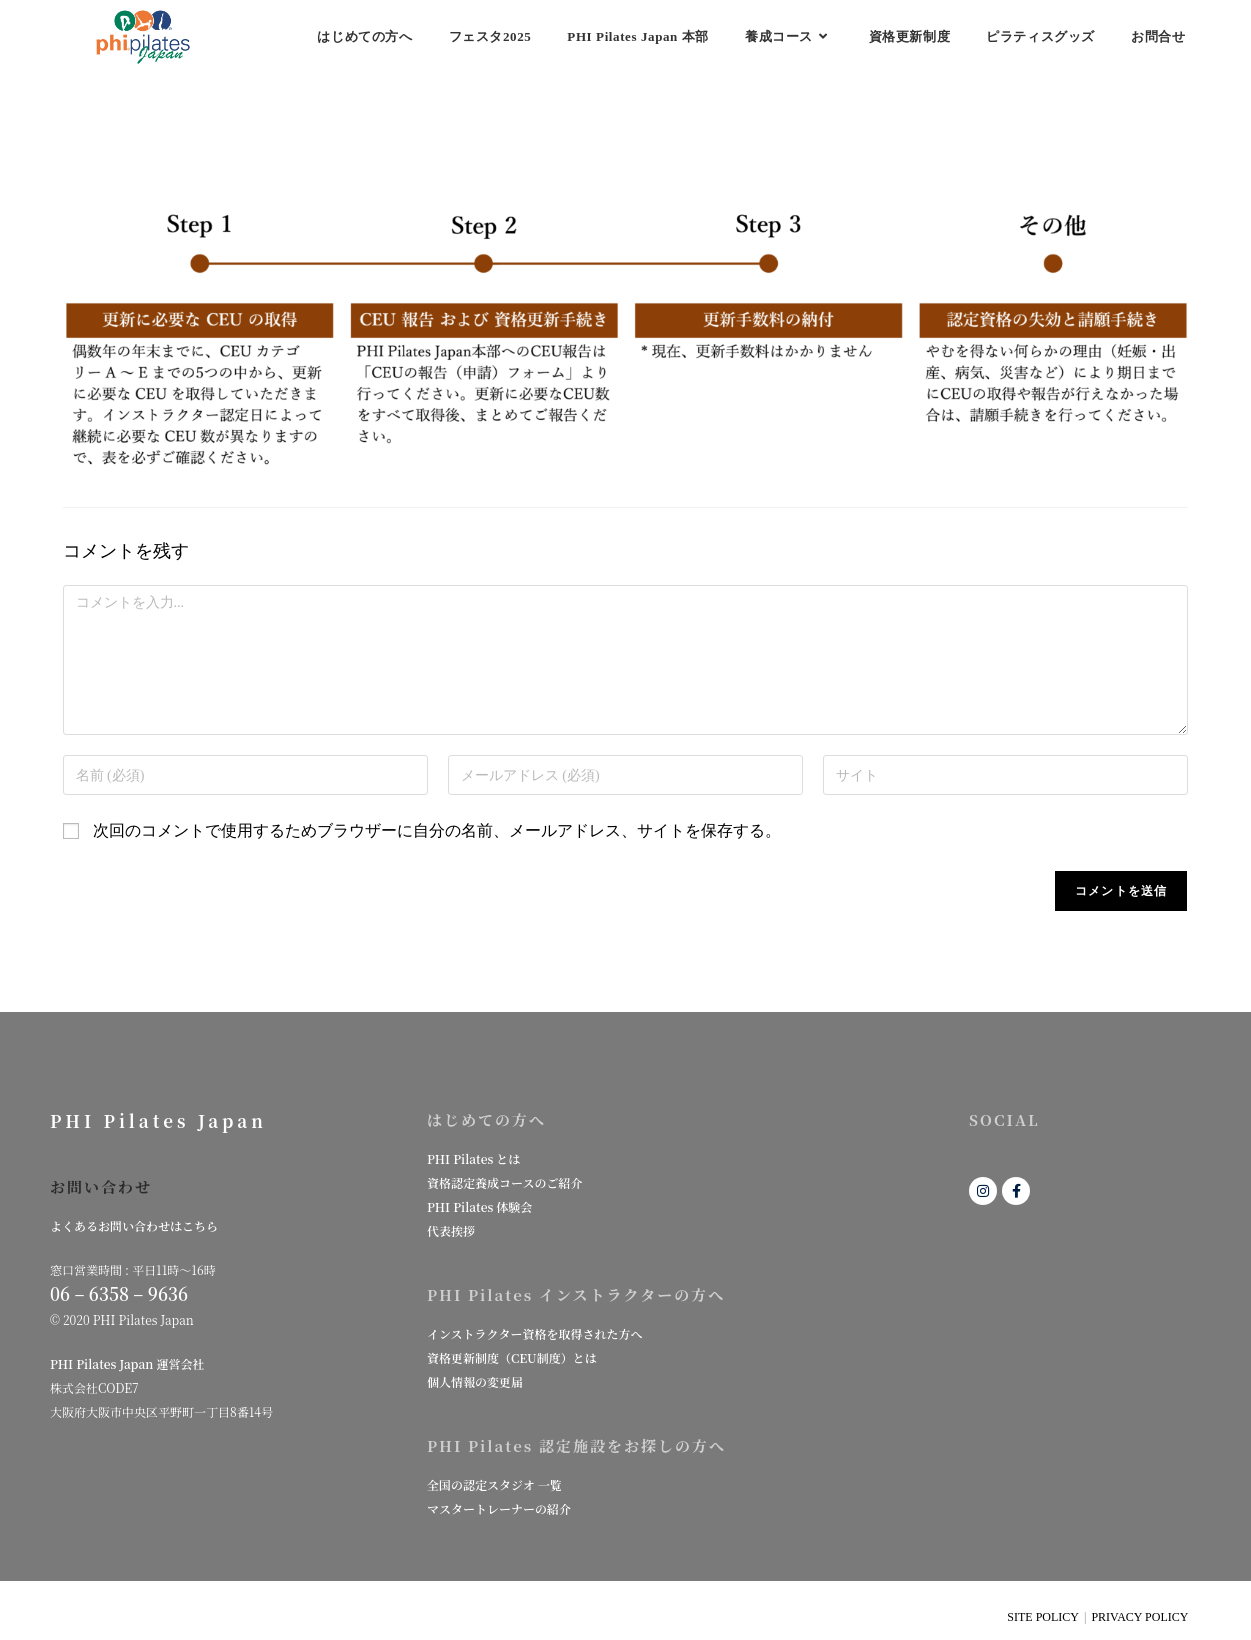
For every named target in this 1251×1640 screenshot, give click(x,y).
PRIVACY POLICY (1139, 1617)
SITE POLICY (1043, 1617)
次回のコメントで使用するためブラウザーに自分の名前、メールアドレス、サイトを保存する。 (437, 830)
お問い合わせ (101, 1186)
